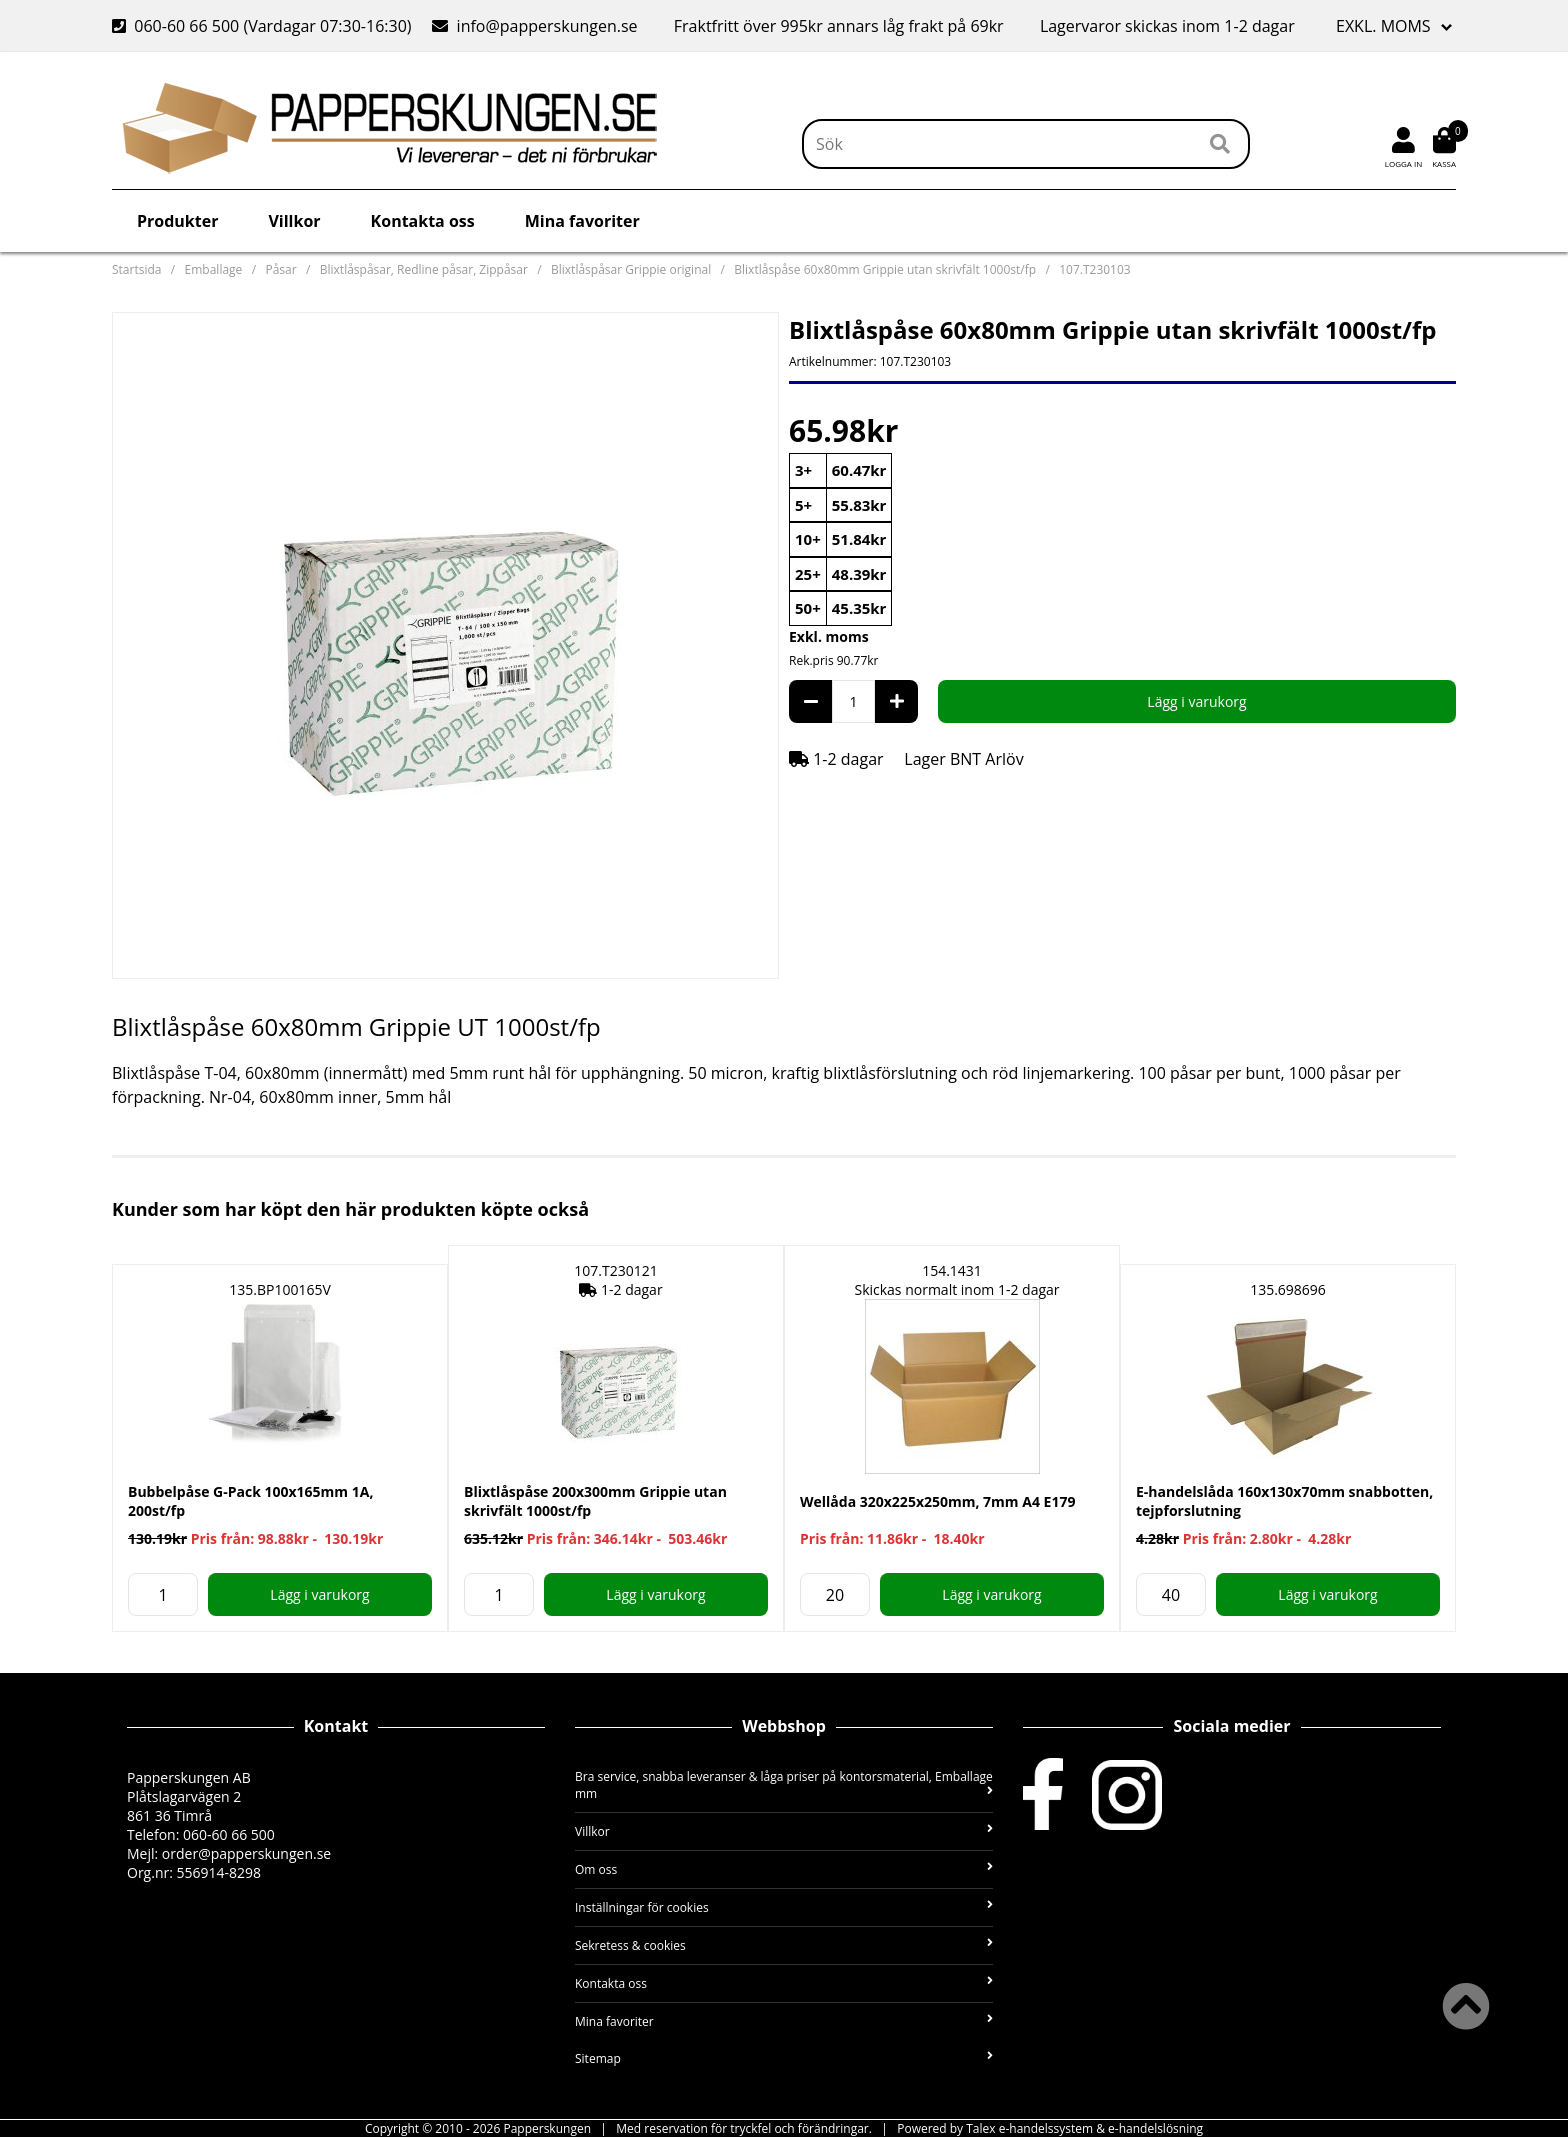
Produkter (177, 221)
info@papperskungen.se (534, 26)
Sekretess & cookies (784, 1945)
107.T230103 (1095, 269)
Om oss (784, 1869)
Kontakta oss (423, 221)
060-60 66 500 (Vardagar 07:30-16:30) (264, 26)
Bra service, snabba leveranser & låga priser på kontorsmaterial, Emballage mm (784, 1785)
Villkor (294, 221)
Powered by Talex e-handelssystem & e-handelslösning (1050, 2128)
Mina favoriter (582, 221)
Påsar (280, 269)
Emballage (214, 269)
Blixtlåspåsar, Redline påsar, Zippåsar (424, 269)
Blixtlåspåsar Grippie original (631, 269)
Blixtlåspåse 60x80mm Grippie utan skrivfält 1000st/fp (885, 269)
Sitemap (784, 2058)
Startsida (136, 269)
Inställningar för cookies (784, 1907)
